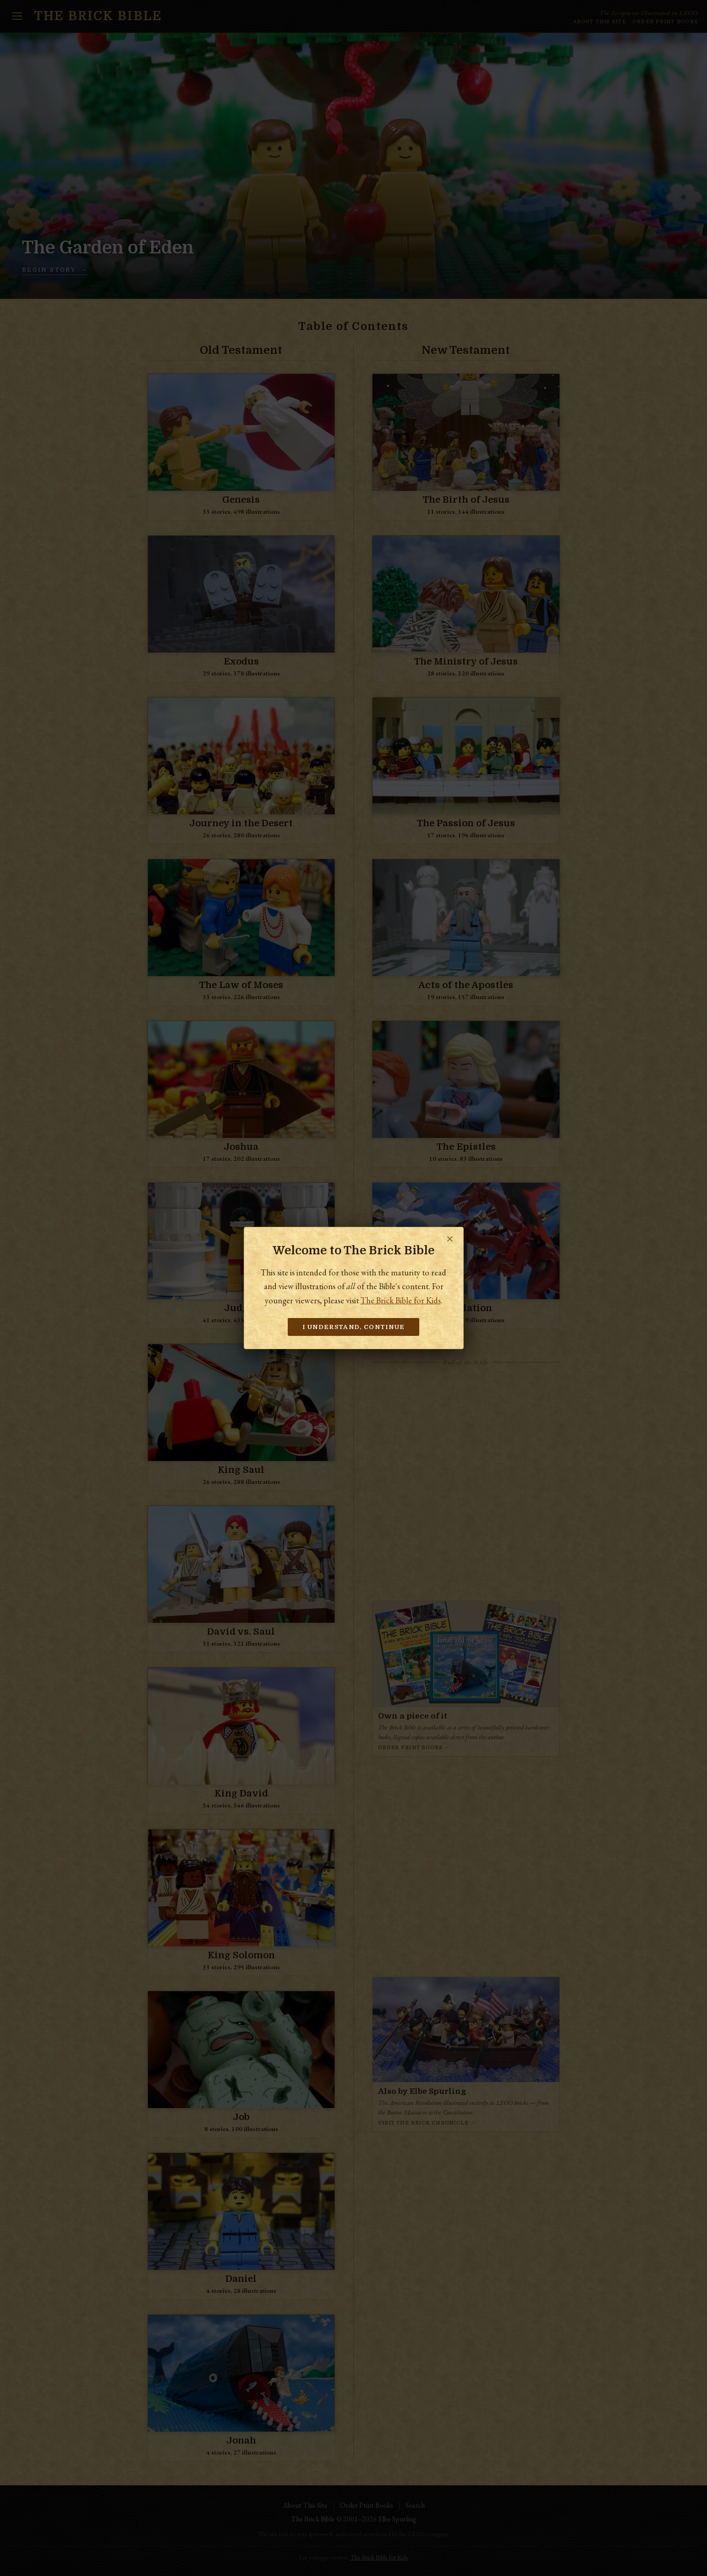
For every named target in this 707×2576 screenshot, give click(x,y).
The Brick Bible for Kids (401, 1300)
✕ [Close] (450, 1239)
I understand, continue (353, 1327)
